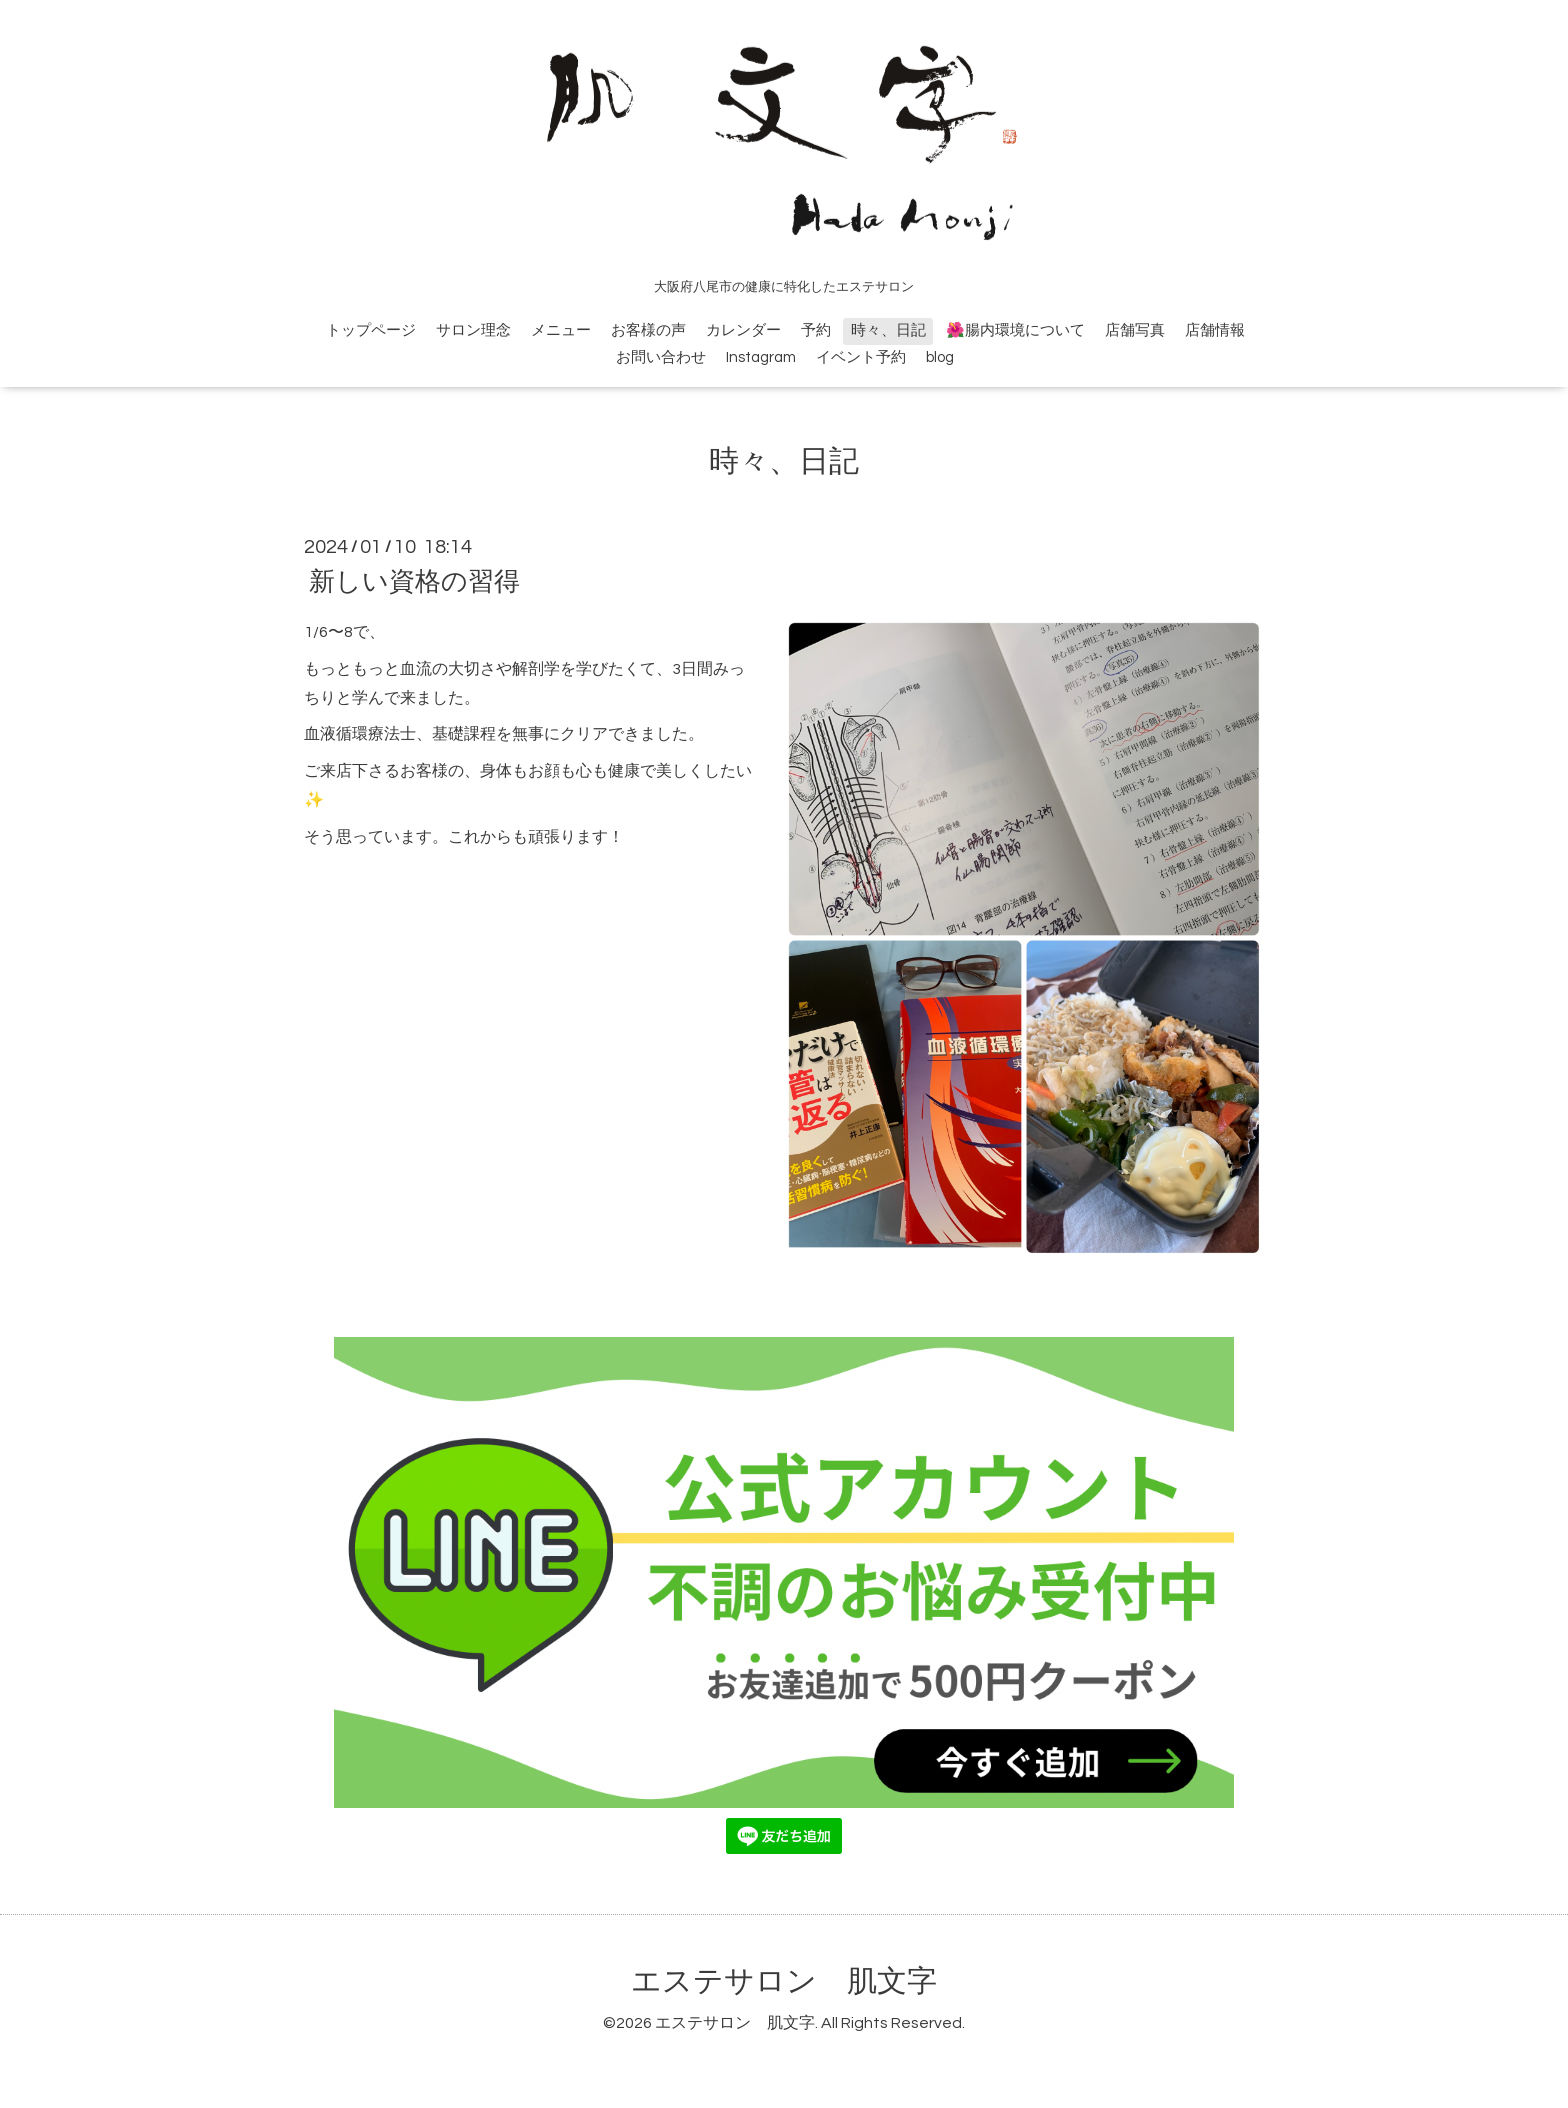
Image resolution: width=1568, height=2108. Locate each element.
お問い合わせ (661, 357)
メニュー (561, 330)
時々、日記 (888, 330)
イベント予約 (861, 357)
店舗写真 (1135, 330)
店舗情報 (1215, 330)
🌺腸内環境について (1015, 330)
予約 (816, 330)
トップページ (371, 330)
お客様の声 (648, 330)
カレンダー (743, 330)
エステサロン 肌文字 (784, 1981)
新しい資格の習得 (414, 582)
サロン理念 (473, 330)
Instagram (761, 357)
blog (940, 357)
